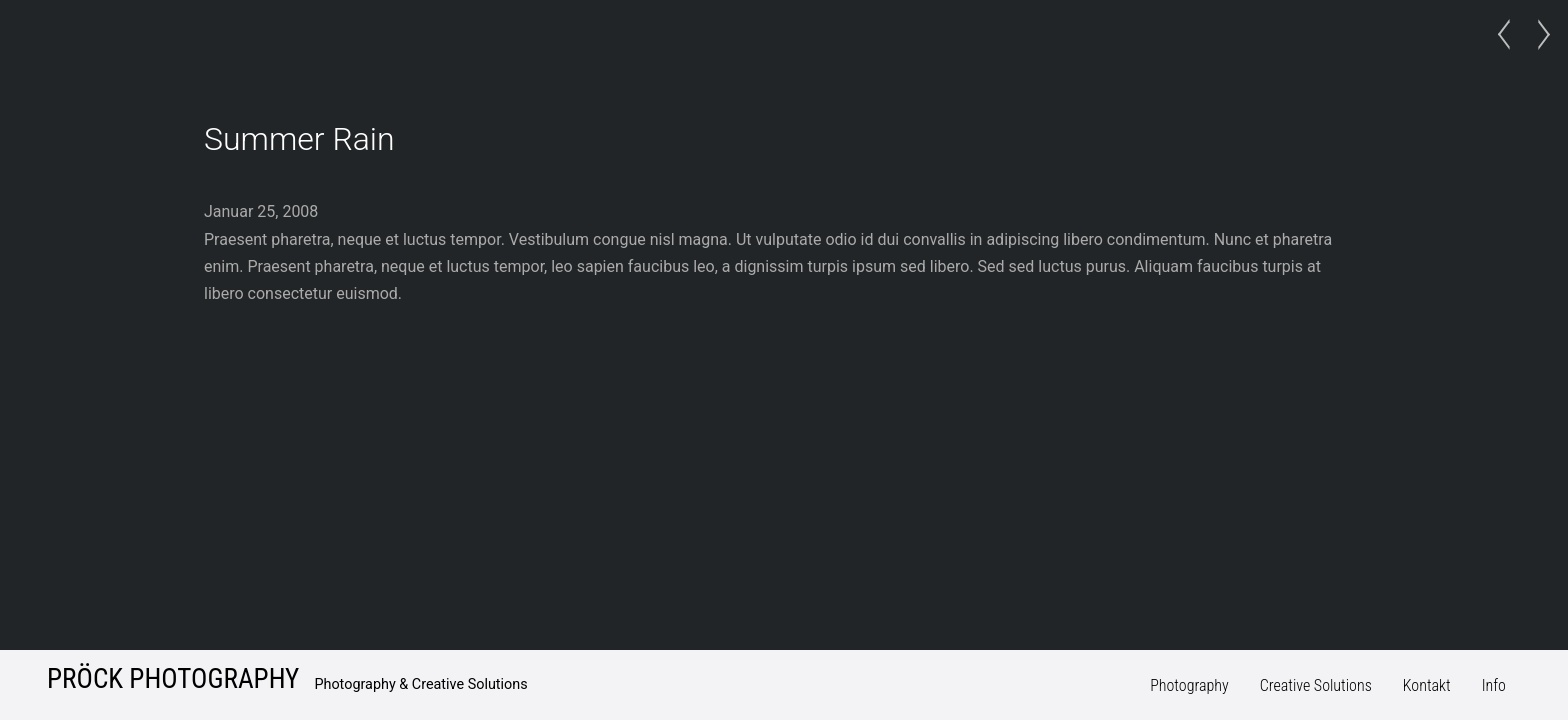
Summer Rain (299, 139)
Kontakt (1427, 685)
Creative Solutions (1316, 685)
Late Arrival (1509, 35)
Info (1494, 685)
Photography (1189, 685)
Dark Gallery (1538, 35)
